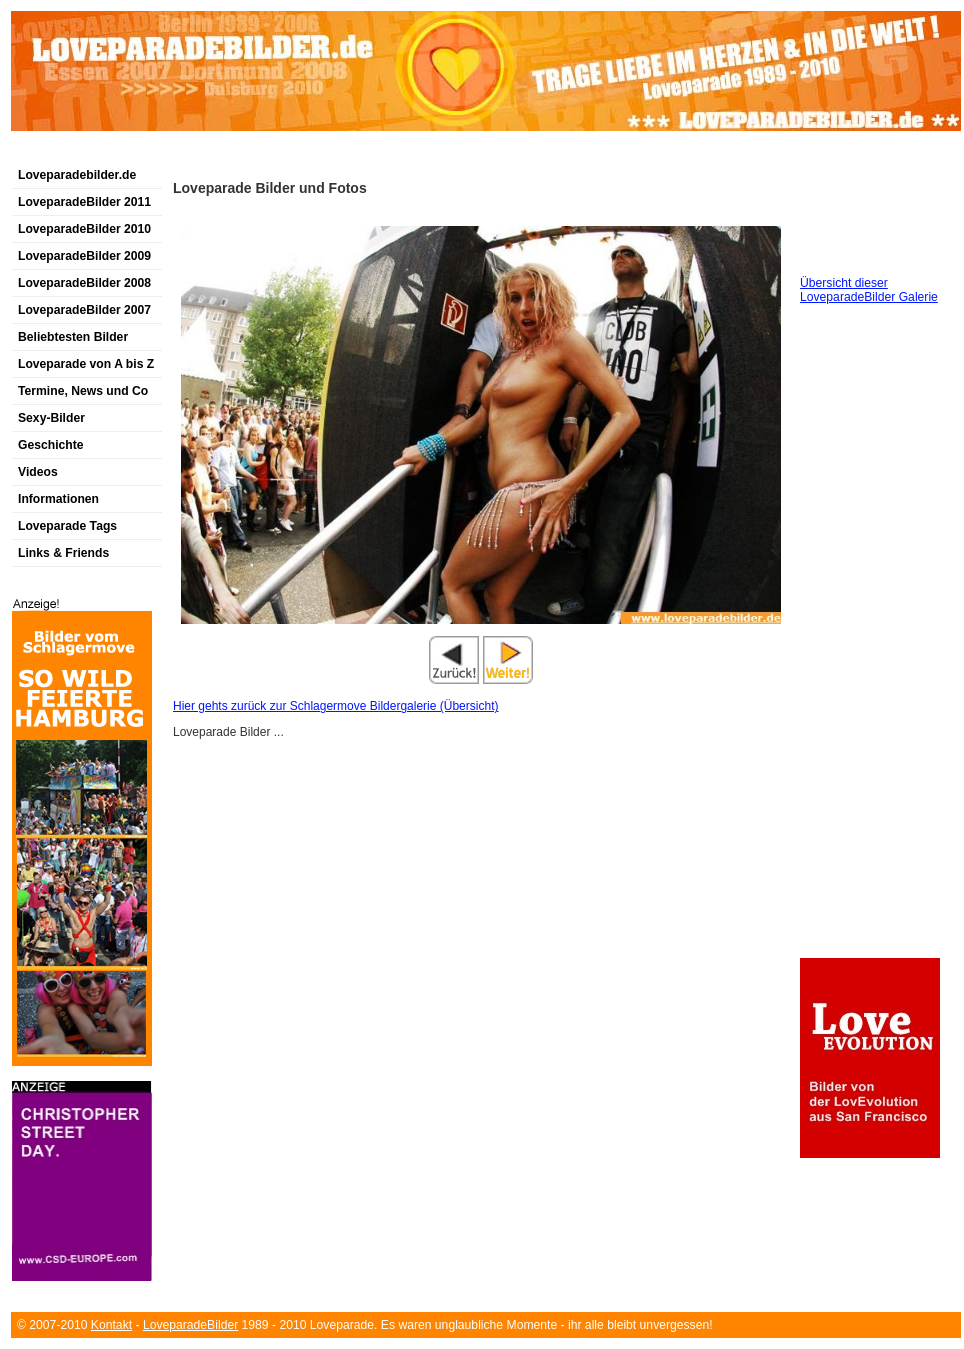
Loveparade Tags (67, 526)
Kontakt (111, 1325)
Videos (38, 472)
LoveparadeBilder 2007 (84, 310)
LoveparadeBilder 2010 (84, 229)
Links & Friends (63, 553)
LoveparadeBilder (190, 1325)
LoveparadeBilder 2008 (84, 283)
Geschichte (51, 445)
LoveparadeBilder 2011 (84, 202)
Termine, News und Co (83, 391)
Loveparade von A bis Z (86, 364)
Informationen (58, 499)
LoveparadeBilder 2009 (84, 256)
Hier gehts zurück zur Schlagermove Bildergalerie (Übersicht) (335, 706)
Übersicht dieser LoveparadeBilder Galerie (869, 290)
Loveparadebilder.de (77, 175)
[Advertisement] (245, 153)
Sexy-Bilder (51, 418)
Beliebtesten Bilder (73, 337)
